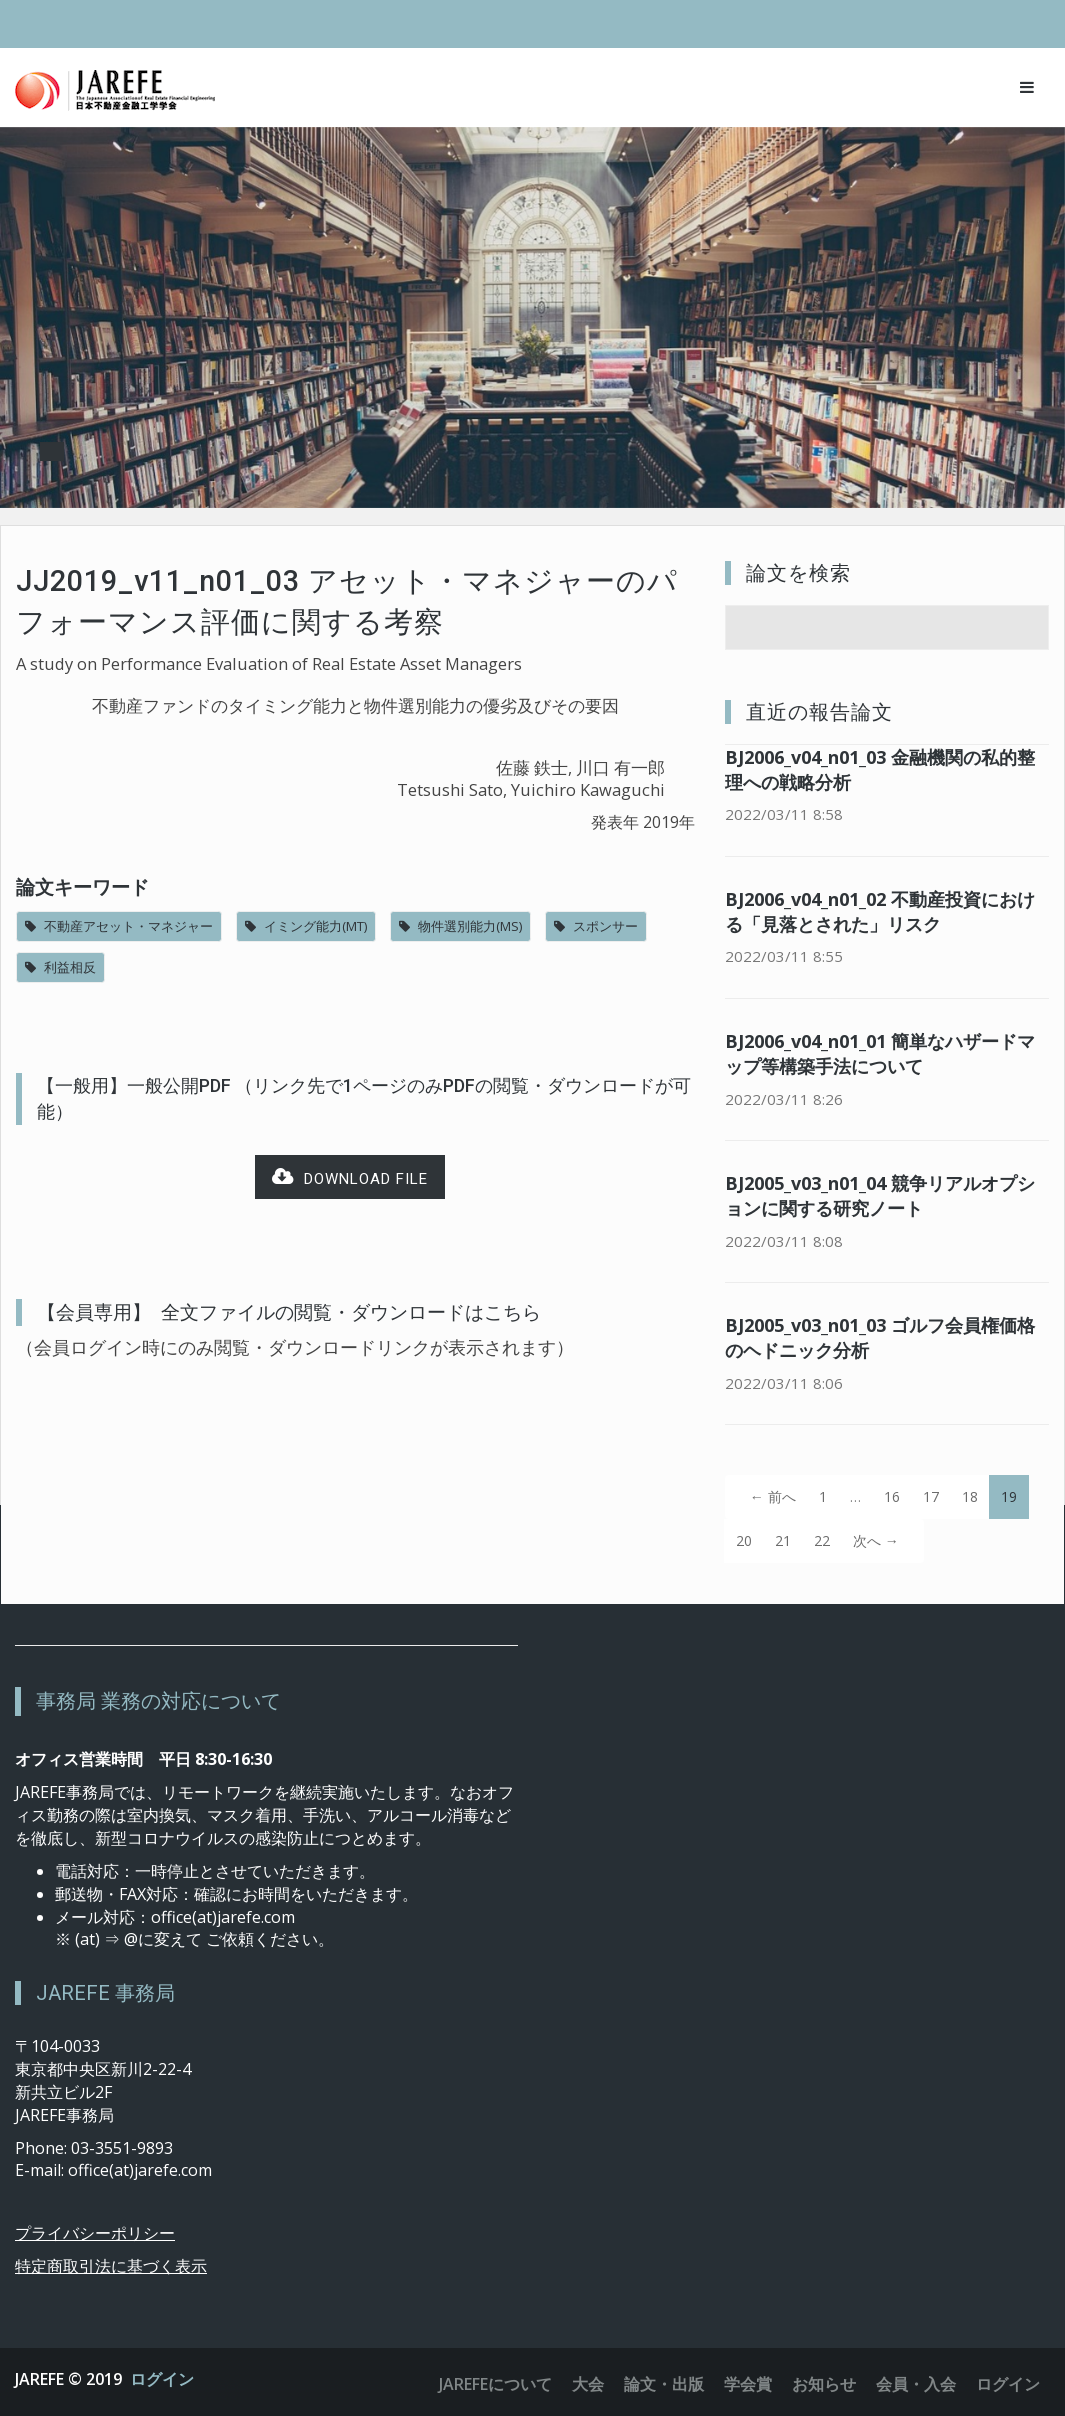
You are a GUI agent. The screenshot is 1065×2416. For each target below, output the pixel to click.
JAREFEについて (495, 2384)
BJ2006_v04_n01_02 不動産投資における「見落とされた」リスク (880, 911)
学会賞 (748, 2384)
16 (892, 1496)
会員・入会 (916, 2384)
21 (783, 1540)
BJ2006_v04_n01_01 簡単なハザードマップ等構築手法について (880, 1053)
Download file (350, 1177)
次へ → (876, 1540)
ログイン (162, 2379)
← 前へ (773, 1496)
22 (822, 1540)
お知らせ (824, 2384)
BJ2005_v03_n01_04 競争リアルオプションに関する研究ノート (880, 1195)
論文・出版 (664, 2384)
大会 (588, 2384)
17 (931, 1496)
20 (744, 1540)
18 (970, 1496)
